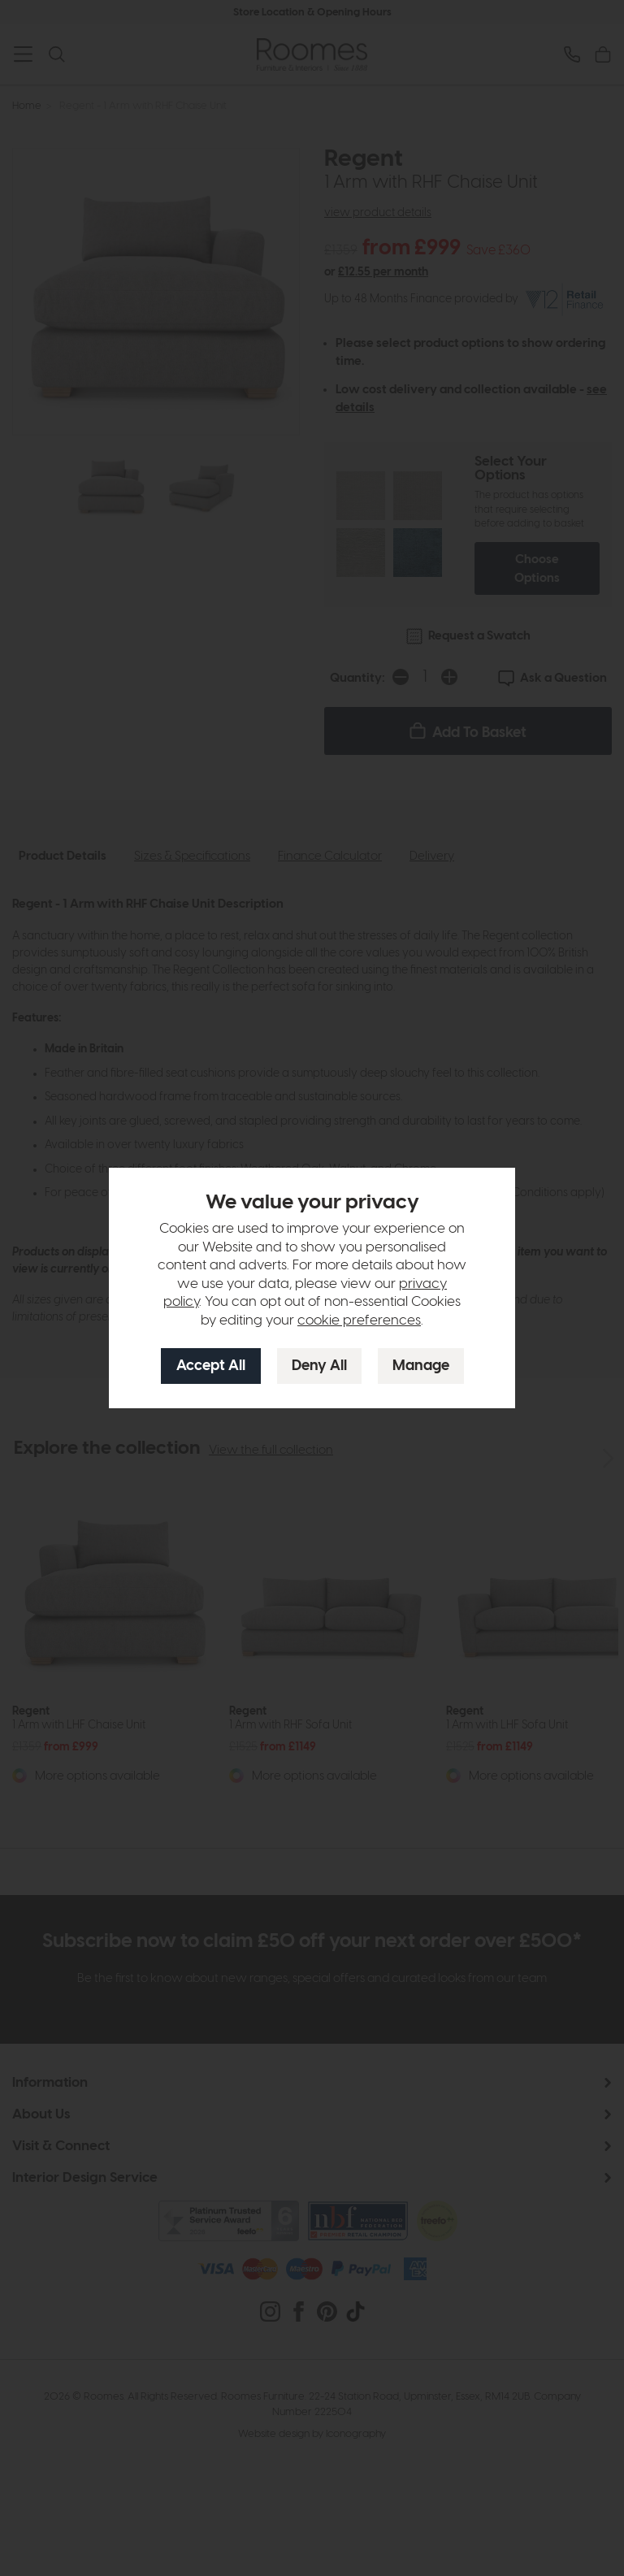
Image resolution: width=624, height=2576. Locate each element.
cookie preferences (359, 1320)
